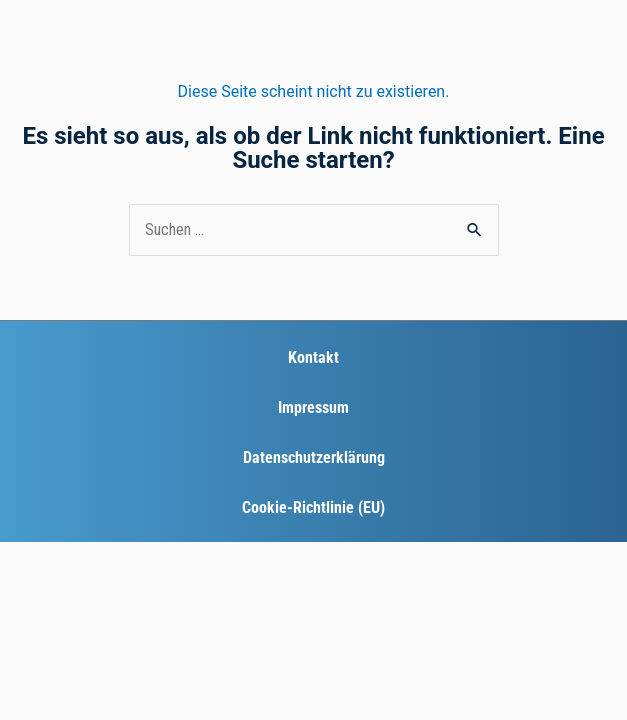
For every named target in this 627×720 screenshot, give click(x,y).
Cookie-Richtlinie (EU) (313, 507)
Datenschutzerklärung (314, 457)
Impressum (313, 407)
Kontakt (313, 357)
